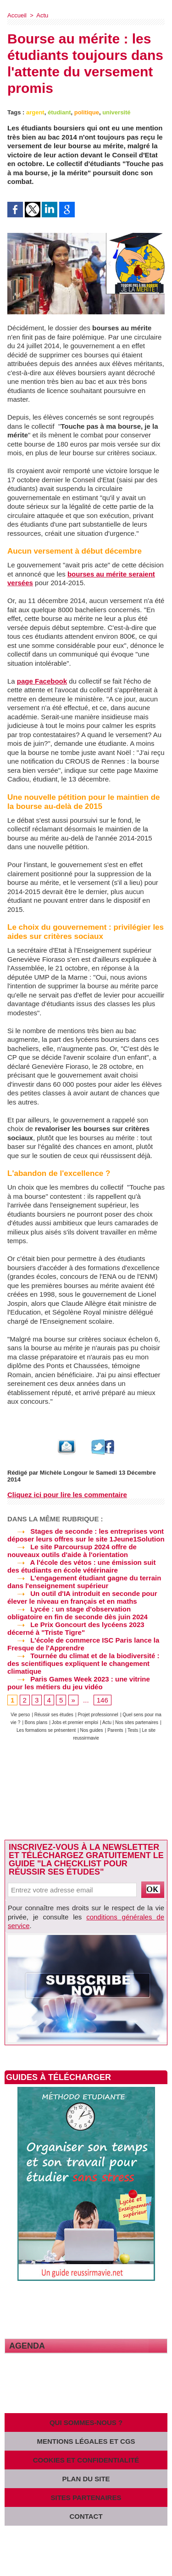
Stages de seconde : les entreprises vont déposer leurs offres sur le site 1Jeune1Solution (86, 1535)
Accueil (17, 15)
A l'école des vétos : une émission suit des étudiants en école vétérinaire (81, 1566)
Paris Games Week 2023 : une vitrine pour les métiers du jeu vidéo (78, 1683)
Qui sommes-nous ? (86, 2422)
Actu (42, 15)
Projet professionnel (98, 1714)
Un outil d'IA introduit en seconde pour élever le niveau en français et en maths (82, 1597)
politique (86, 112)
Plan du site (86, 2479)
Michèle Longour (64, 1472)
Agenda (27, 2345)
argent (35, 112)
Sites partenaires (86, 2497)
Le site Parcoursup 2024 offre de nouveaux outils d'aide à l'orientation (72, 1550)
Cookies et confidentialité (86, 2460)
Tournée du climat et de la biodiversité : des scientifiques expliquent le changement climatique (83, 1663)
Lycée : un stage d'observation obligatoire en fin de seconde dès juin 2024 (77, 1613)
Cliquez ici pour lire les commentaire (67, 1494)
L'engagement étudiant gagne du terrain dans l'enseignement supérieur (84, 1582)
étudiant (59, 112)
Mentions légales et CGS (86, 2441)
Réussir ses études (53, 1714)
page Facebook (42, 681)
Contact (85, 2516)
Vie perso (20, 1714)
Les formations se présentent (46, 1730)
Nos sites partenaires (136, 1722)
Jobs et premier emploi (75, 1722)
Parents (115, 1730)
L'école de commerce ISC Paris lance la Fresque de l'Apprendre (83, 1644)
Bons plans (36, 1722)
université (116, 112)
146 (102, 1700)
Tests (133, 1730)
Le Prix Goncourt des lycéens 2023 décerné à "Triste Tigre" (75, 1628)
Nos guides (91, 1730)
